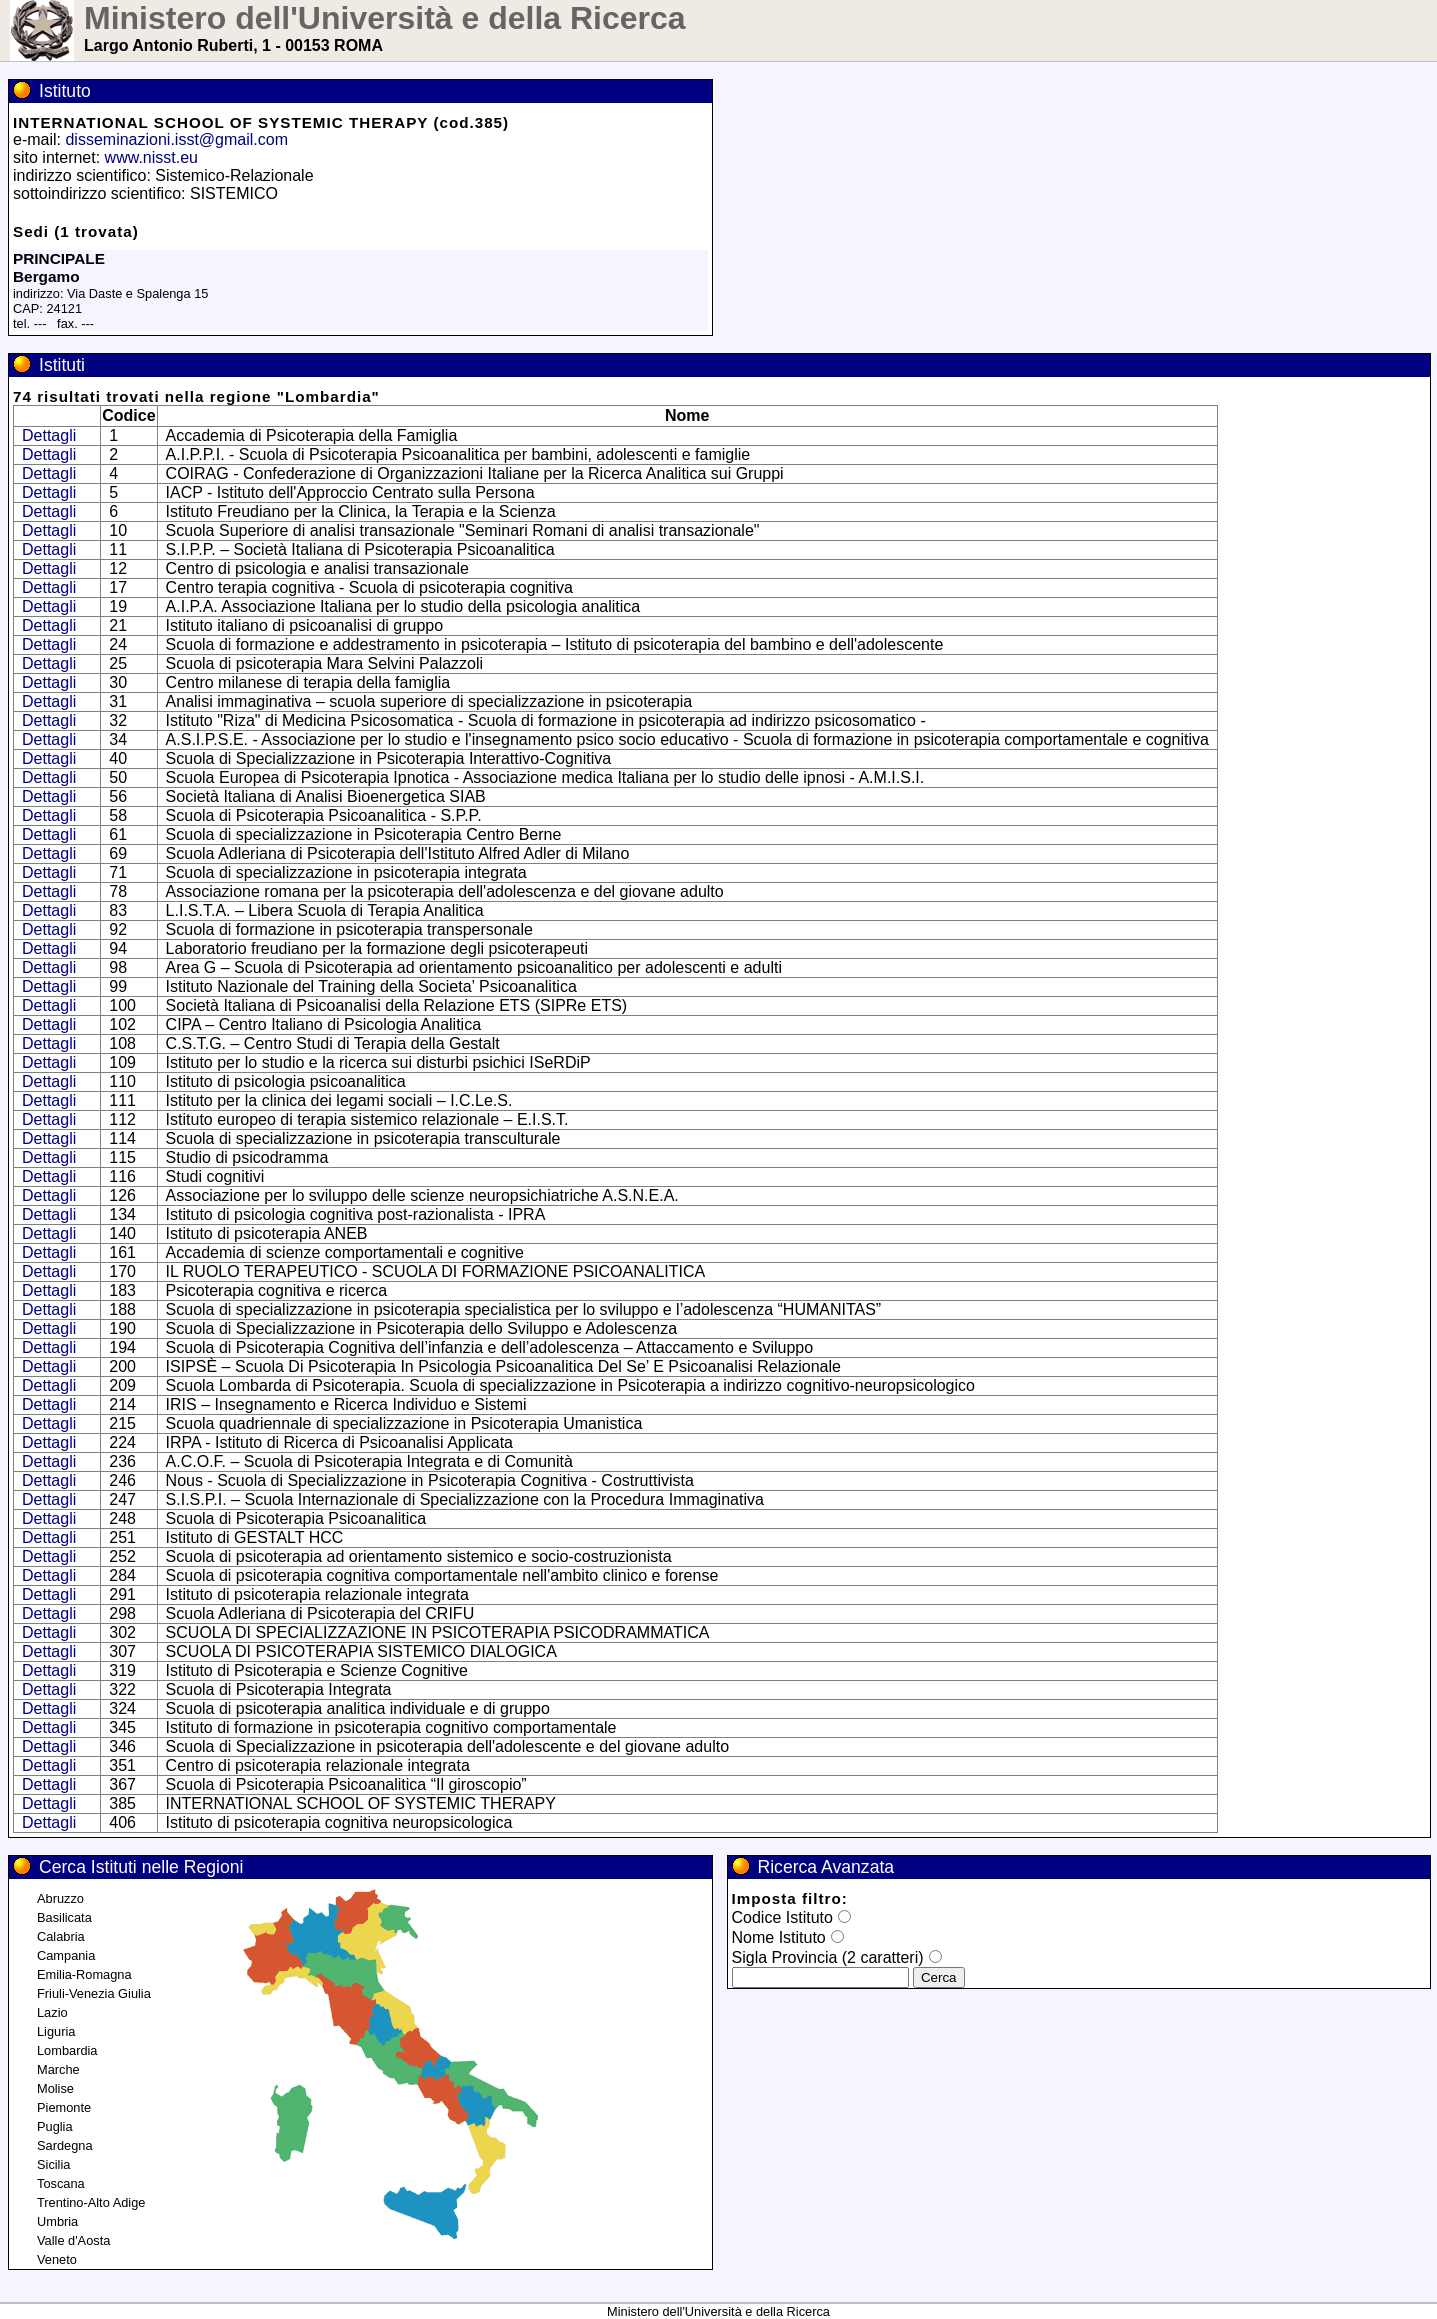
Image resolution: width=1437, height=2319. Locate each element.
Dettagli (49, 435)
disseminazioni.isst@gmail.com (176, 139)
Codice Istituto (782, 1917)
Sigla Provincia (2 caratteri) (828, 1957)
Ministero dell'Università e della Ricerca (385, 18)
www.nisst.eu (151, 157)
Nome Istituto (779, 1937)
